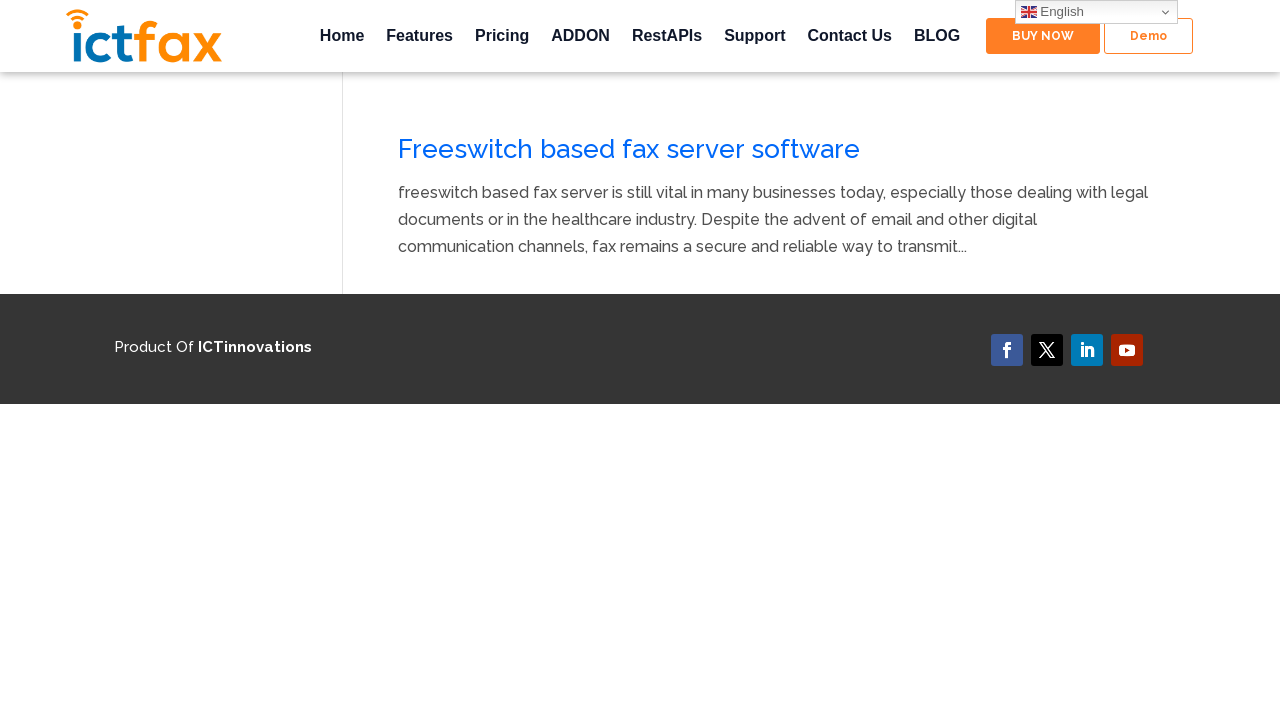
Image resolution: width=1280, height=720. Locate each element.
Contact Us (849, 36)
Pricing (502, 36)
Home (342, 36)
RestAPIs (667, 36)
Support (754, 36)
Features (419, 36)
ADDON (580, 36)
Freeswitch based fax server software (629, 149)
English (1052, 12)
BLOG (937, 36)
